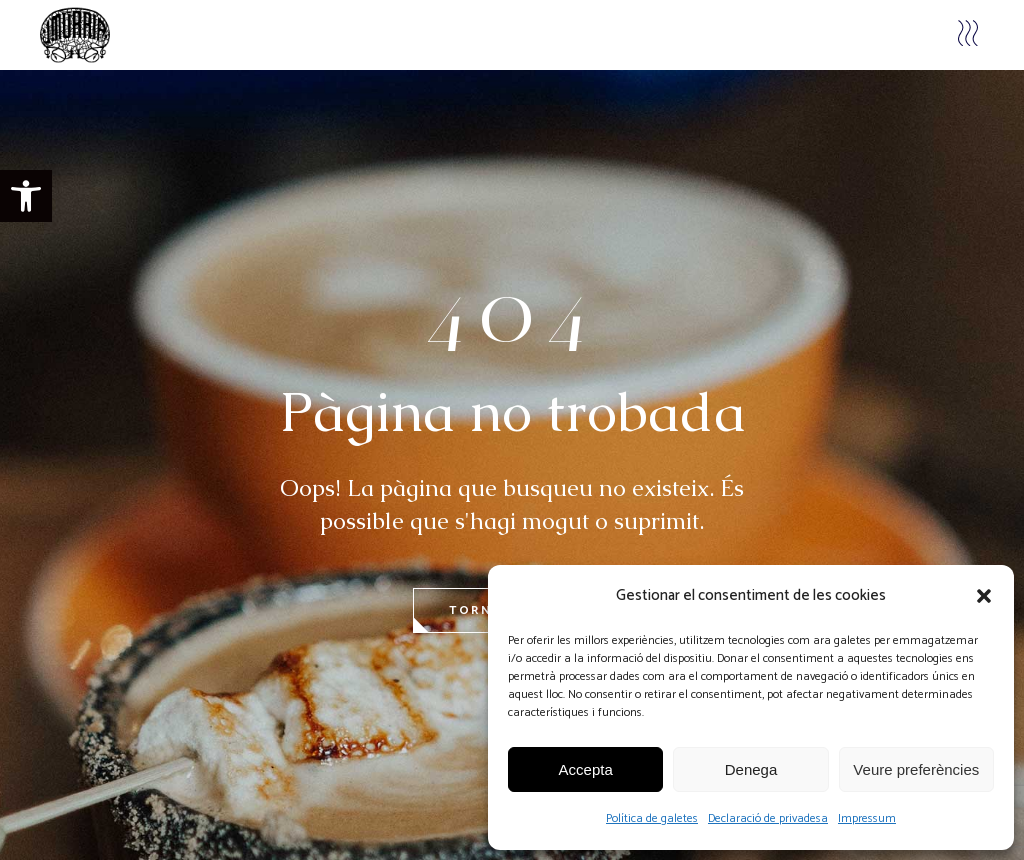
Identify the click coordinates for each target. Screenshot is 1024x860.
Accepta (586, 769)
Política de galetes (652, 818)
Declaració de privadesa (768, 818)
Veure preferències (916, 769)
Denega (751, 769)
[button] (26, 196)
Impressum (867, 818)
